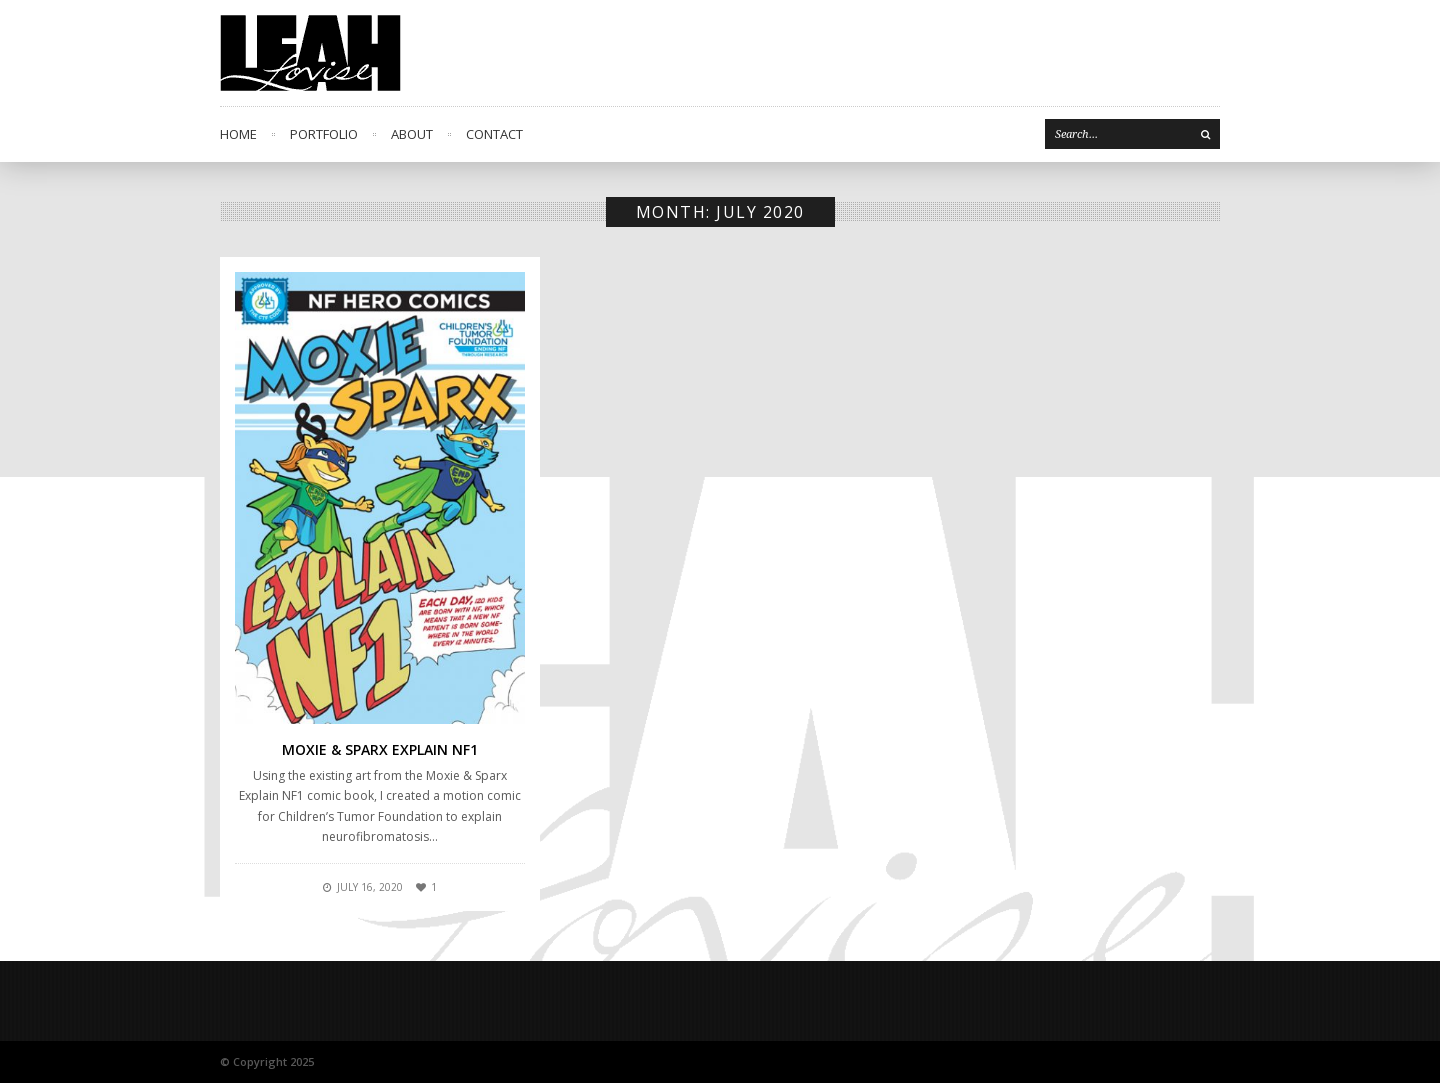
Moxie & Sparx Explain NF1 (380, 749)
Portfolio (324, 134)
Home (238, 134)
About (412, 134)
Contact (494, 134)
